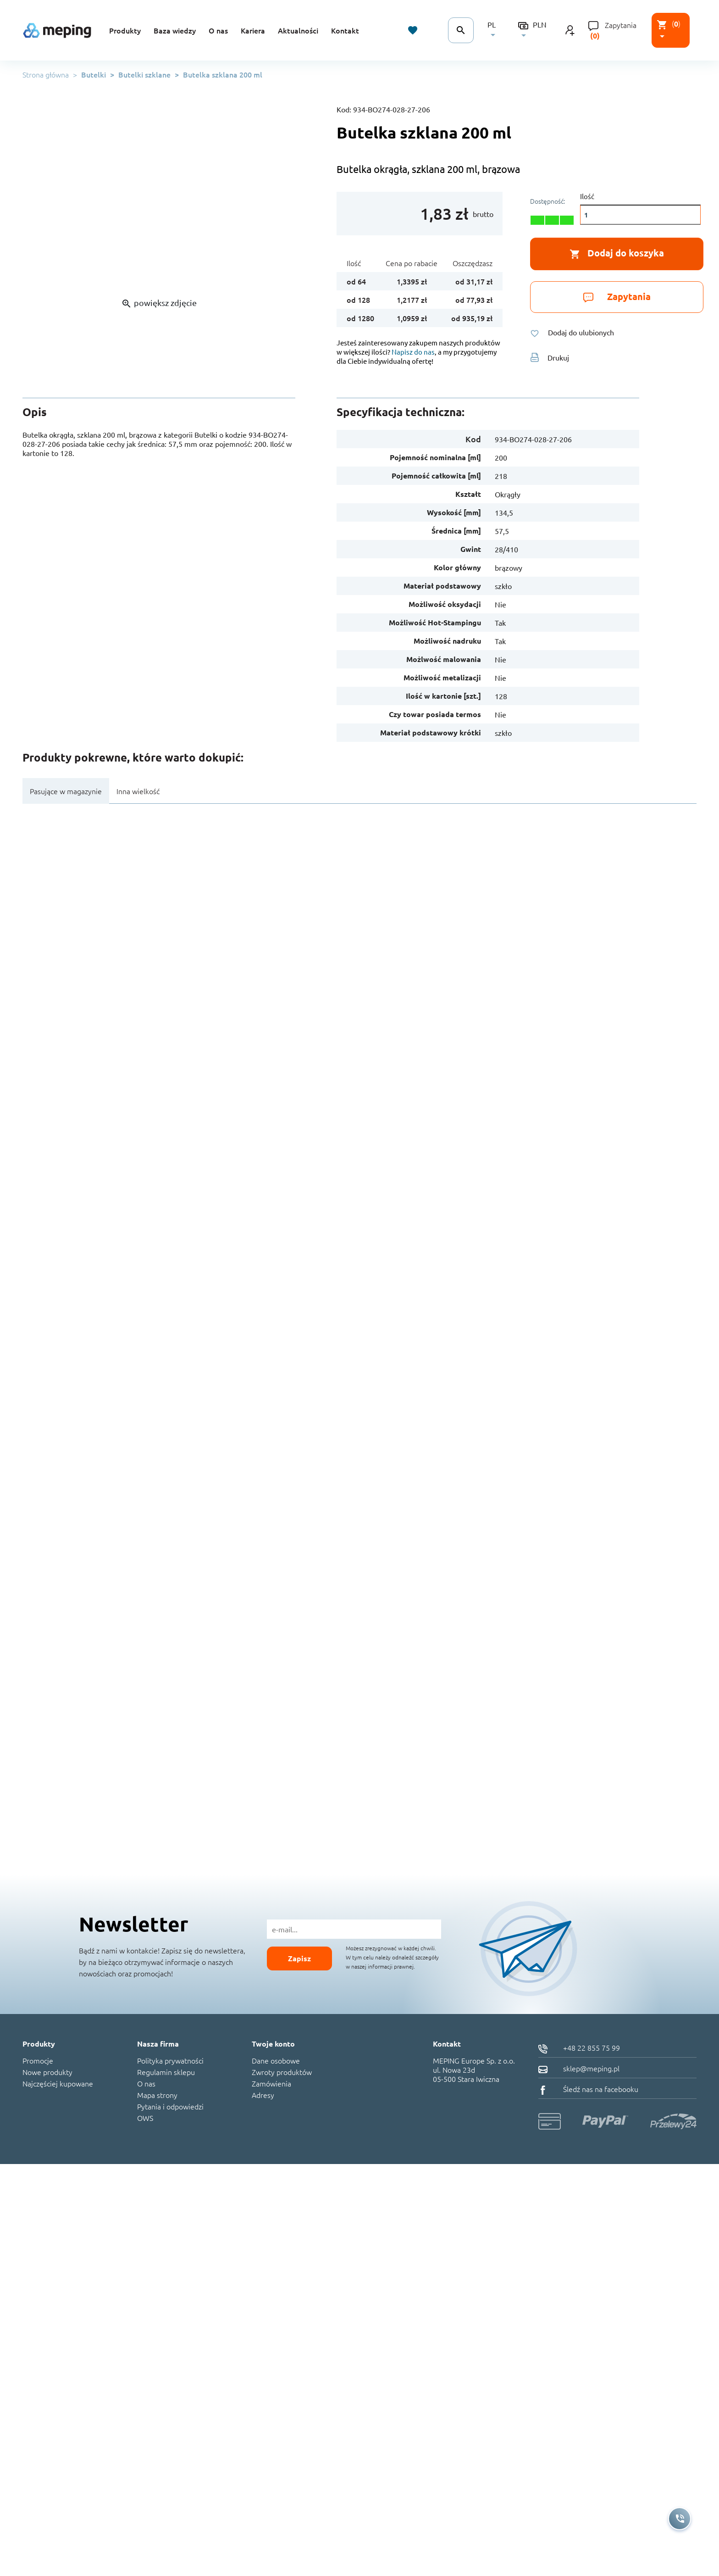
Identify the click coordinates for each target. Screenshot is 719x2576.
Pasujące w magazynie (66, 791)
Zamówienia (271, 2083)
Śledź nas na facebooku (588, 2089)
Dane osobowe (276, 2060)
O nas (218, 30)
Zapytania (620, 25)
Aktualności (298, 30)
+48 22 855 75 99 (579, 2047)
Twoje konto (273, 2043)
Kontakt (345, 30)
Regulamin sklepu (166, 2072)
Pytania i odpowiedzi (170, 2106)
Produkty (125, 30)
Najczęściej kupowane (57, 2083)
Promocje (37, 2060)
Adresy (263, 2095)
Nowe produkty (47, 2072)
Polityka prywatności (170, 2060)
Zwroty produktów (282, 2072)
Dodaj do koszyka (617, 253)
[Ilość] (640, 215)
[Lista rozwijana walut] (535, 30)
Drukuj (549, 357)
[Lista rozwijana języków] (495, 30)
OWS (145, 2118)
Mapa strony (157, 2095)
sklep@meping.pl (578, 2068)
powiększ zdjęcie (159, 303)
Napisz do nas (413, 351)
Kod (473, 439)
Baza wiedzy (175, 30)
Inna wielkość (138, 791)
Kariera (253, 30)
